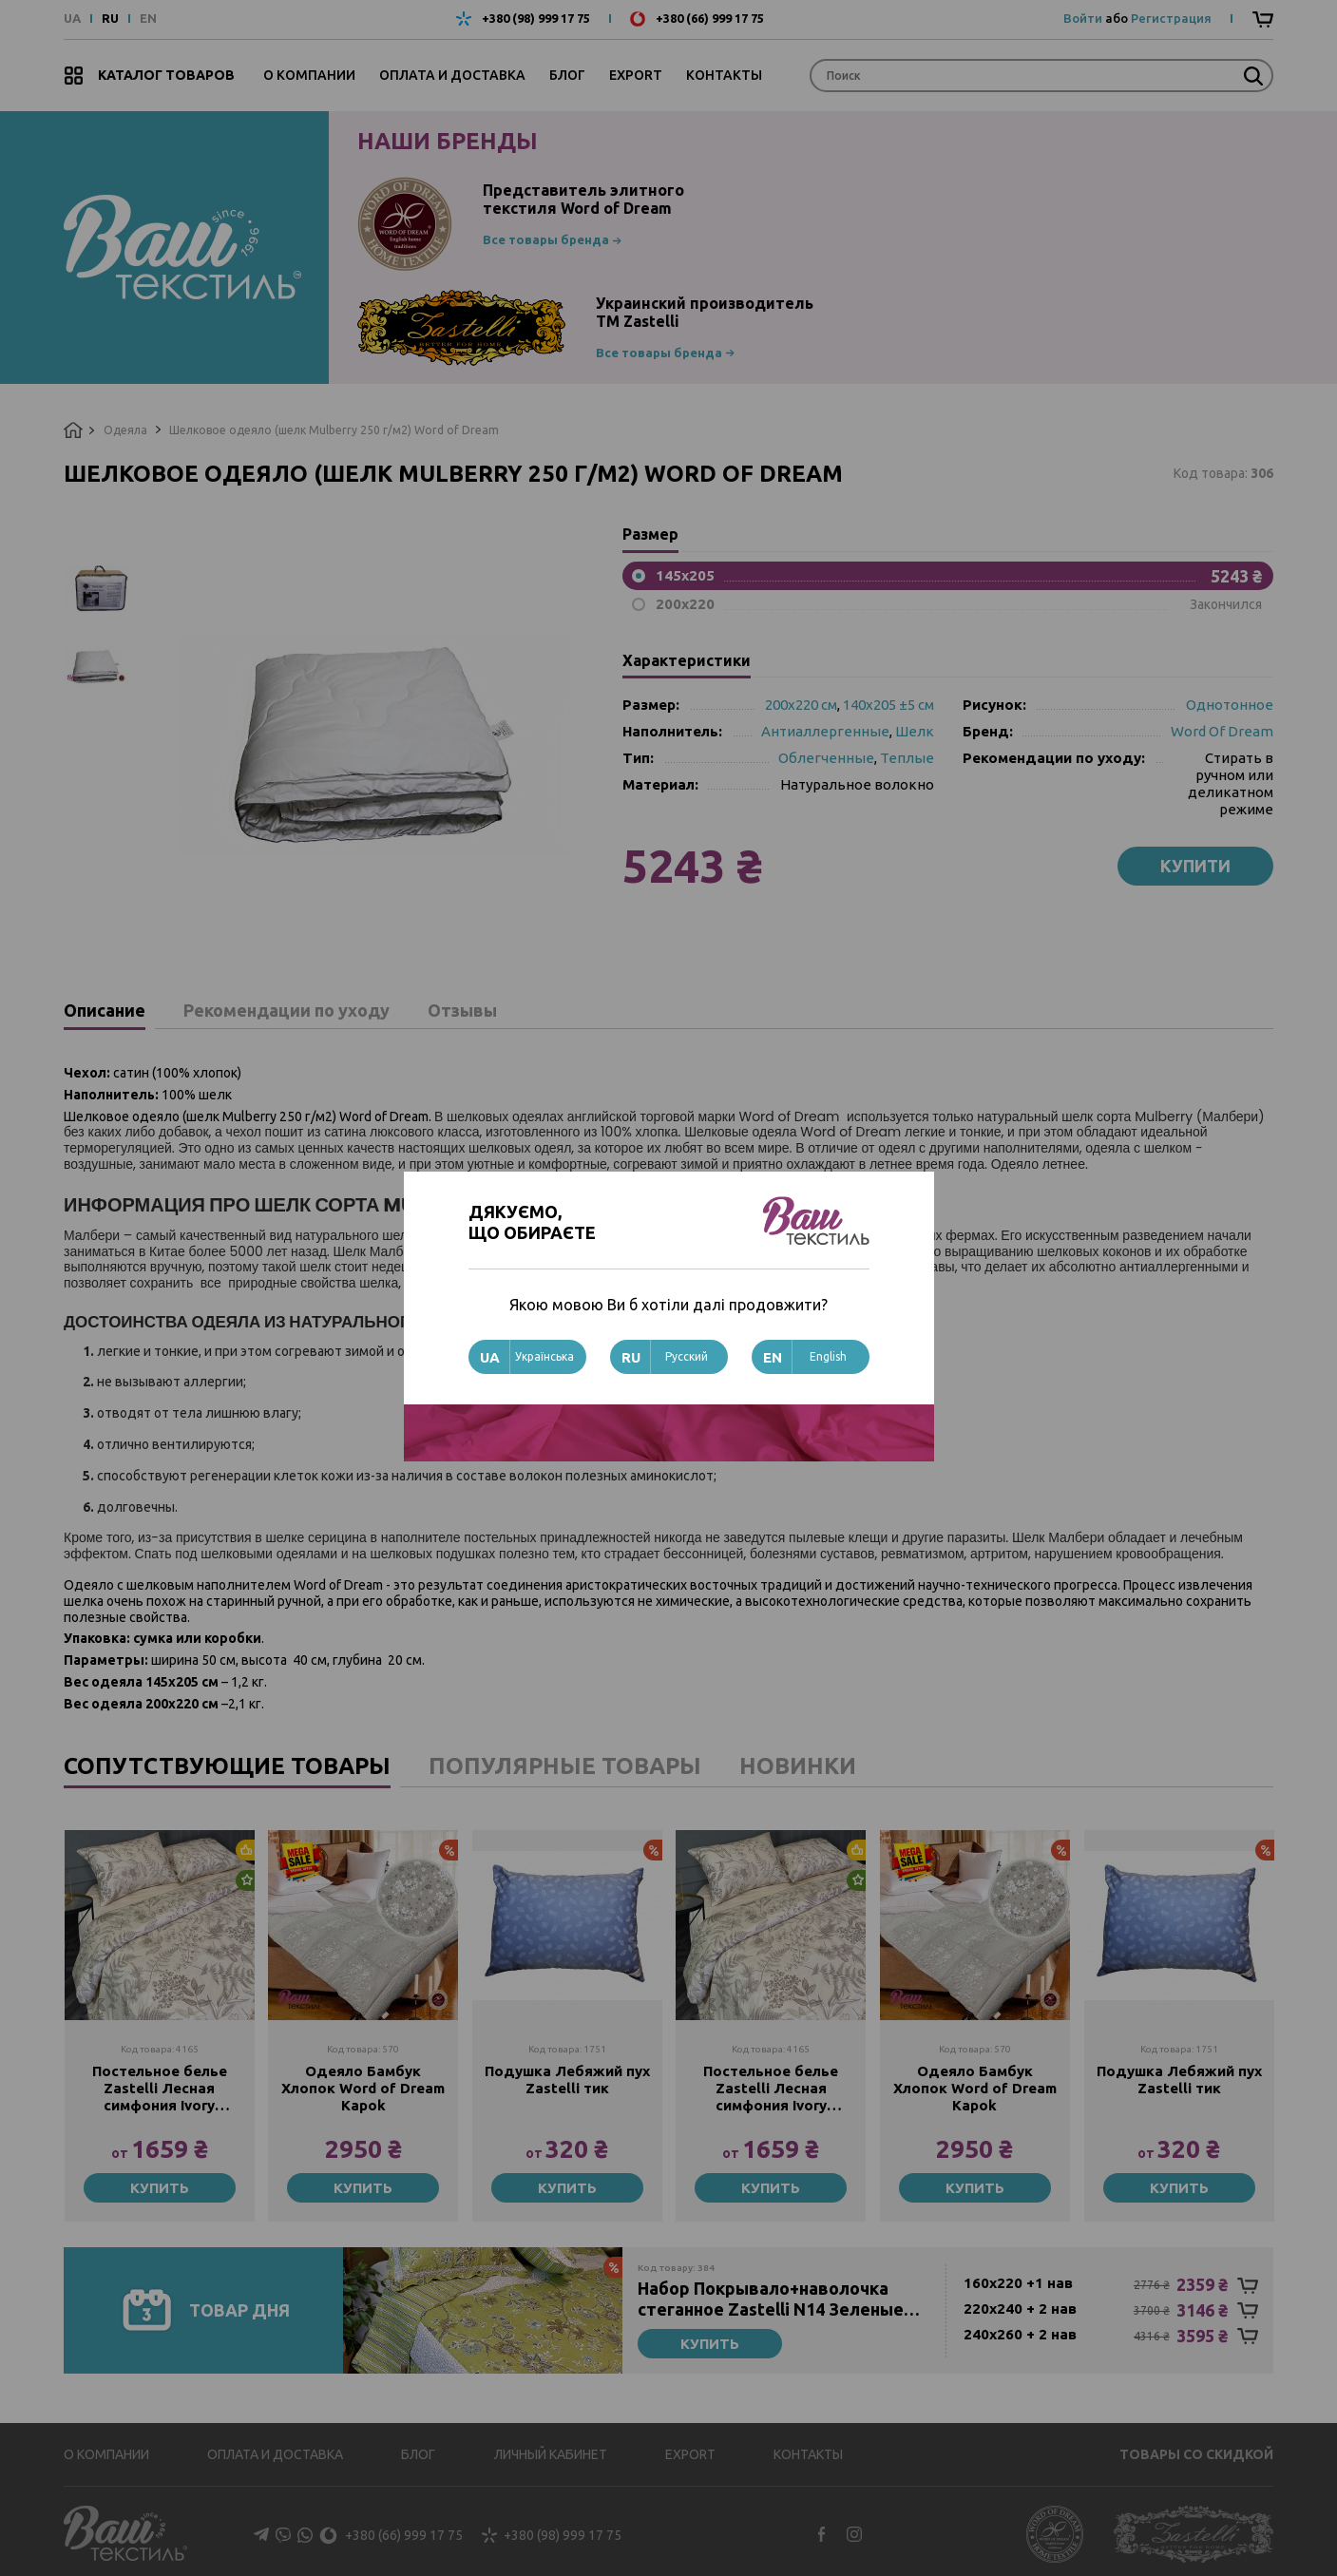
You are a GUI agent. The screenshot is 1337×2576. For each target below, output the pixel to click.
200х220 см (801, 704)
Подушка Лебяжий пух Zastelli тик (567, 2079)
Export (635, 75)
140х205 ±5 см (888, 704)
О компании (309, 75)
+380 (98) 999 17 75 (536, 18)
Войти (1082, 18)
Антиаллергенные (825, 731)
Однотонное (1229, 704)
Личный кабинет (550, 2454)
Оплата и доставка (452, 75)
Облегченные (826, 758)
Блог (567, 75)
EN (148, 18)
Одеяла (125, 430)
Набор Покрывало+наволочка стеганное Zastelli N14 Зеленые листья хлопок (771, 2299)
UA (72, 18)
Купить (159, 2188)
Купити (1195, 865)
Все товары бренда (546, 239)
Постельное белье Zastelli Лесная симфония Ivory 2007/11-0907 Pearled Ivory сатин (160, 2088)
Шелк (914, 731)
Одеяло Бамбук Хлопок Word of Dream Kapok (363, 2088)
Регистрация (1171, 18)
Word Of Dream (1222, 731)
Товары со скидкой (1196, 2454)
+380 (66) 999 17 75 (710, 18)
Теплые (907, 758)
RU (110, 18)
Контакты (724, 75)
